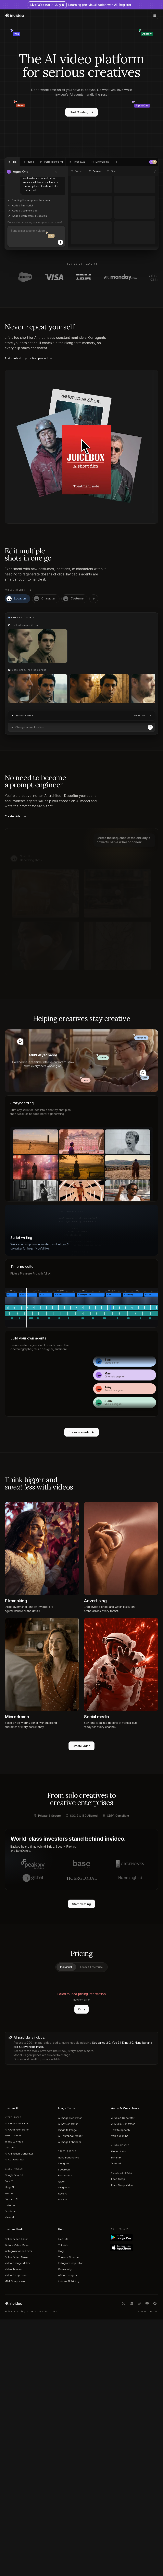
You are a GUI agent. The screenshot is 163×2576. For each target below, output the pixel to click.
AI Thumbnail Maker (70, 2135)
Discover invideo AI (82, 1432)
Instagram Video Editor (18, 2251)
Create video (81, 1746)
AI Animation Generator (19, 2153)
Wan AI (9, 2193)
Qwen (61, 2181)
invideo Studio (14, 2229)
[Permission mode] (56, 171)
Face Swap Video (122, 2185)
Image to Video (14, 2141)
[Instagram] (139, 2303)
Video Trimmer (13, 2269)
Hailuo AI (10, 2205)
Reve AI (62, 2193)
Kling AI (9, 2187)
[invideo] (14, 2303)
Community (65, 2269)
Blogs (61, 2251)
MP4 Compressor (15, 2281)
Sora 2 (9, 2181)
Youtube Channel (68, 2257)
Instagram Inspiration (71, 2263)
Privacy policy (15, 2311)
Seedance (11, 2211)
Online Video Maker (17, 2257)
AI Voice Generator (122, 2117)
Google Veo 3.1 (14, 2175)
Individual (66, 1967)
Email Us (63, 2239)
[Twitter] (123, 2303)
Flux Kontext (65, 2175)
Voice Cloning (119, 2135)
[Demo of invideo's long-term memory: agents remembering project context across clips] (81, 446)
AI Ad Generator (14, 2159)
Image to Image (67, 2129)
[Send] (60, 242)
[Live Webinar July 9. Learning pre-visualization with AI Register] (81, 4)
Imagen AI (64, 2187)
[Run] (150, 727)
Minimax (116, 2157)
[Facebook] (155, 2303)
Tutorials (63, 2245)
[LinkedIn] (131, 2303)
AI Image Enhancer (69, 2141)
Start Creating (81, 112)
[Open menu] (154, 15)
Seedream (64, 2169)
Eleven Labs (118, 2151)
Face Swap (118, 2178)
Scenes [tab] (95, 171)
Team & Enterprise (91, 1967)
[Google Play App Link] (134, 2237)
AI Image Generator (70, 2117)
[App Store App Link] (134, 2247)
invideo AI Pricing (68, 2281)
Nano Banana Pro (69, 2157)
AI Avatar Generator (17, 2129)
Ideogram (63, 2163)
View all (9, 2217)
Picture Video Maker (17, 2245)
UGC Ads (10, 2147)
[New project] (116, 161)
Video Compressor (16, 2275)
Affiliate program (68, 2275)
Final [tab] (111, 171)
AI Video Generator (16, 2123)
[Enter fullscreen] (155, 171)
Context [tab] (76, 171)
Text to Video (13, 2135)
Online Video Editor (16, 2239)
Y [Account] (154, 161)
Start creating (81, 1904)
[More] (63, 171)
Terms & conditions (44, 2311)
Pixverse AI (11, 2199)
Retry (81, 2009)
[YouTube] (147, 2303)
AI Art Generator (68, 2123)
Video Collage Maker (17, 2263)
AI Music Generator (123, 2123)
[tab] (12, 161)
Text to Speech (120, 2129)
